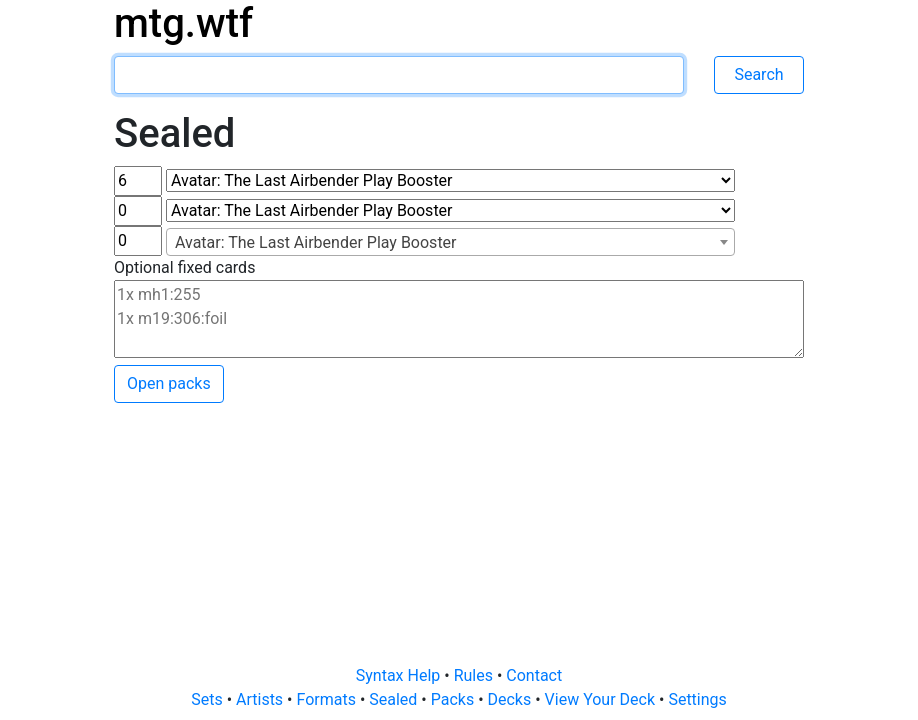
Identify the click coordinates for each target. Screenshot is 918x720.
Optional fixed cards (184, 267)
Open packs (169, 383)
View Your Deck (602, 699)
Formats (327, 699)
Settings (697, 699)
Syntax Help (400, 675)
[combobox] (450, 242)
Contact (534, 675)
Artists (261, 699)
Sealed (395, 699)
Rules (475, 675)
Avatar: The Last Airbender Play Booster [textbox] (316, 242)
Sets (208, 699)
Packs (454, 699)
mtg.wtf (183, 23)
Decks (512, 699)
